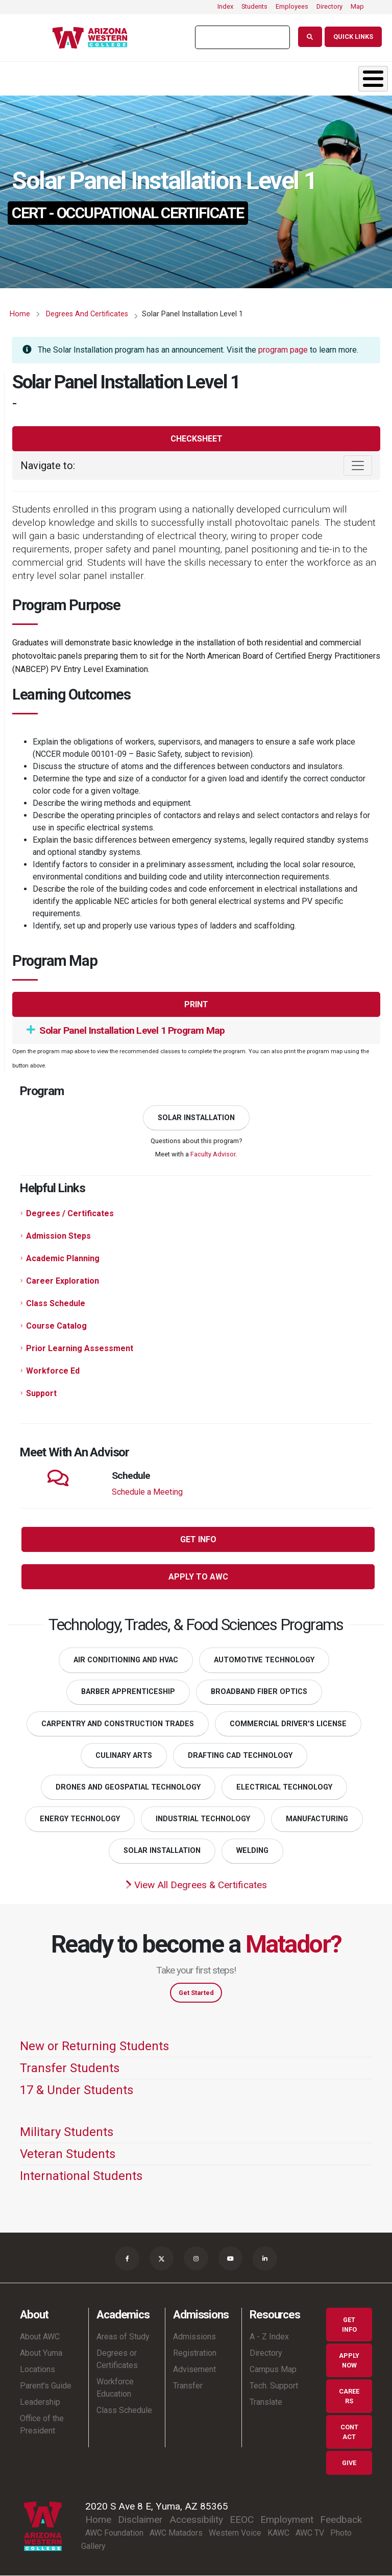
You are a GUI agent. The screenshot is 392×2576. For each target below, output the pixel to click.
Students (254, 6)
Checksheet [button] (196, 439)
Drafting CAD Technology (240, 1755)
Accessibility (196, 2519)
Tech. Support (274, 2386)
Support (41, 1393)
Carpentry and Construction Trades (117, 1724)
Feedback (341, 2519)
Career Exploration (62, 1281)
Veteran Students (67, 2154)
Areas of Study (123, 2337)
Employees (292, 6)
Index (225, 6)
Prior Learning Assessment (79, 1348)
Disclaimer (140, 2519)
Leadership (40, 2402)
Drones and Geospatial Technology (128, 1787)
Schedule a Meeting (147, 1492)
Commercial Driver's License (288, 1724)
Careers (349, 2396)
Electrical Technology (284, 1787)
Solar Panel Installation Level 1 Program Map (126, 1030)
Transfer (188, 2386)
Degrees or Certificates (117, 2360)
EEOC (242, 2519)
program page (283, 350)
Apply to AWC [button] (198, 1577)
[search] (241, 37)
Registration (194, 2353)
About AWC (40, 2337)
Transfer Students (69, 2068)
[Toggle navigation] (358, 465)
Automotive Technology (264, 1660)
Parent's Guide (45, 2386)
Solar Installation (196, 1117)
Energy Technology (80, 1819)
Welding (252, 1850)
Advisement (194, 2370)
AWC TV (310, 2533)
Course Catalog (56, 1326)
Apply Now (349, 2360)
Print (196, 1004)
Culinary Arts (123, 1755)
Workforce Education (115, 2388)
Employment (286, 2519)
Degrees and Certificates (87, 314)
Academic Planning (63, 1258)
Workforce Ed (53, 1371)
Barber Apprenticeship (128, 1691)
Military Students (66, 2132)
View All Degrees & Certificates (196, 1885)
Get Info (349, 2325)
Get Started (196, 1993)
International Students (81, 2176)
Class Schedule (55, 1303)
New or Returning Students (94, 2046)
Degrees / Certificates (70, 1213)
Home (20, 314)
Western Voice (235, 2533)
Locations (37, 2370)
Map (357, 6)
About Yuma (41, 2353)
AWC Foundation (114, 2533)
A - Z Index (269, 2337)
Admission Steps (58, 1236)
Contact (349, 2432)
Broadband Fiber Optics (259, 1691)
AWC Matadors (176, 2533)
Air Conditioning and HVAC (126, 1660)
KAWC (278, 2533)
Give (349, 2463)
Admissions (194, 2337)
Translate (266, 2402)
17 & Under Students (76, 2090)
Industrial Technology (203, 1819)
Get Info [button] (198, 1539)
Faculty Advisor (212, 1154)
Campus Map (273, 2370)
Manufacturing (317, 1819)
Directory (329, 6)
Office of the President (42, 2425)
